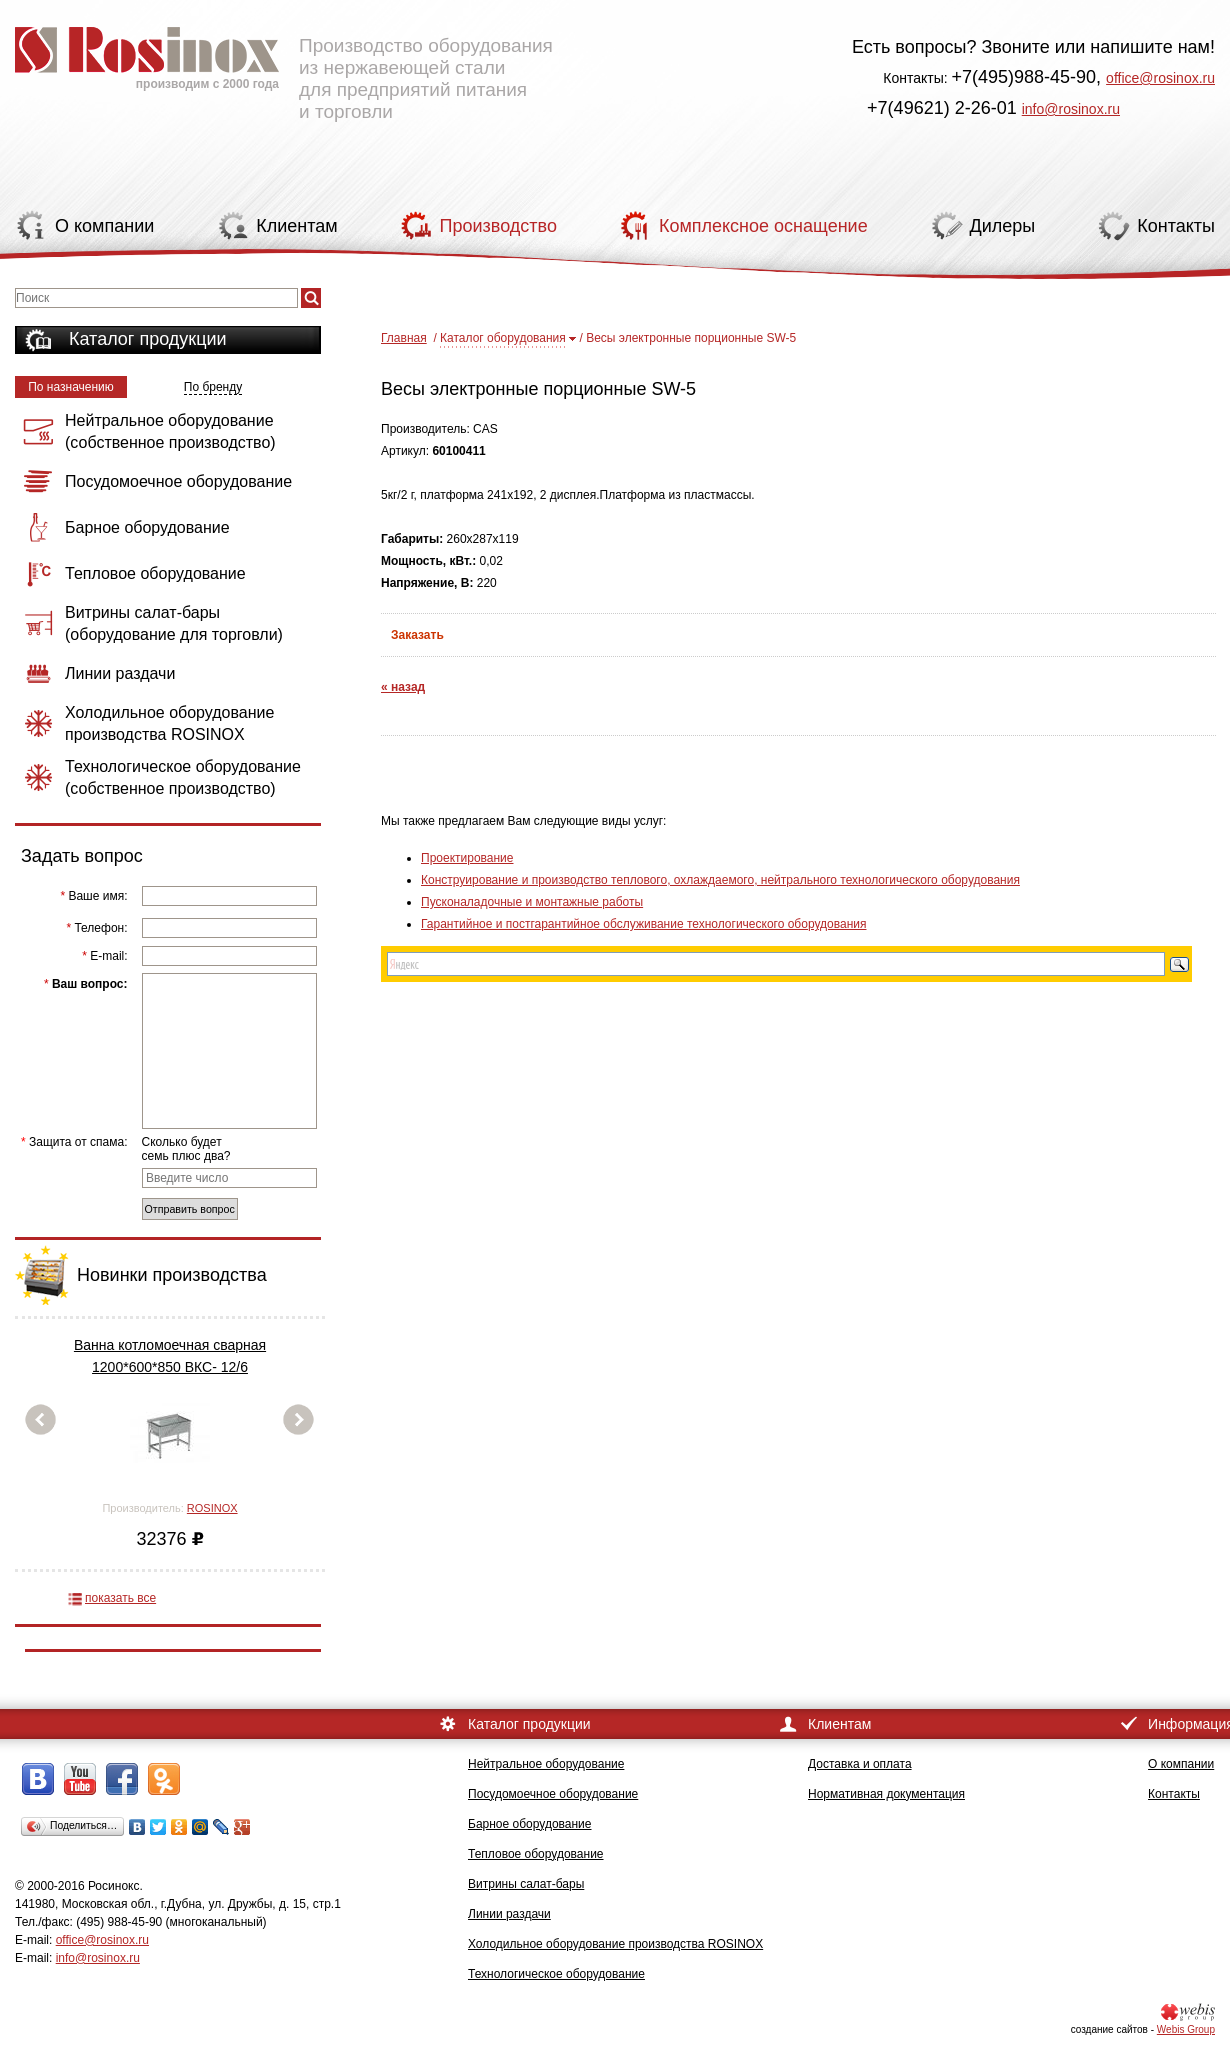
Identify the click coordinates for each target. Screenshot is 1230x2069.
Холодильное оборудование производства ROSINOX (615, 1944)
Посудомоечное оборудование (553, 1794)
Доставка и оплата (860, 1764)
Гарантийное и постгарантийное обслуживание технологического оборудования (643, 924)
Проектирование (467, 858)
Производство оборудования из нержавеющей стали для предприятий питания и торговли (284, 65)
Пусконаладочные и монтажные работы (532, 902)
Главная (404, 338)
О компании (1181, 1764)
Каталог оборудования (503, 338)
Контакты (1174, 1794)
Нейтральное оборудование (546, 1764)
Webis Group (1186, 2029)
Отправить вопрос (190, 1209)
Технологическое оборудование (556, 1974)
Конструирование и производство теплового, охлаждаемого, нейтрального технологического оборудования (720, 880)
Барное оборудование (530, 1824)
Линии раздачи (509, 1914)
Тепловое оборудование (536, 1854)
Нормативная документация (886, 1794)
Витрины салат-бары (526, 1884)
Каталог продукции (148, 339)
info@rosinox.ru (1071, 109)
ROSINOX (212, 1508)
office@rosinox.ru (1160, 78)
